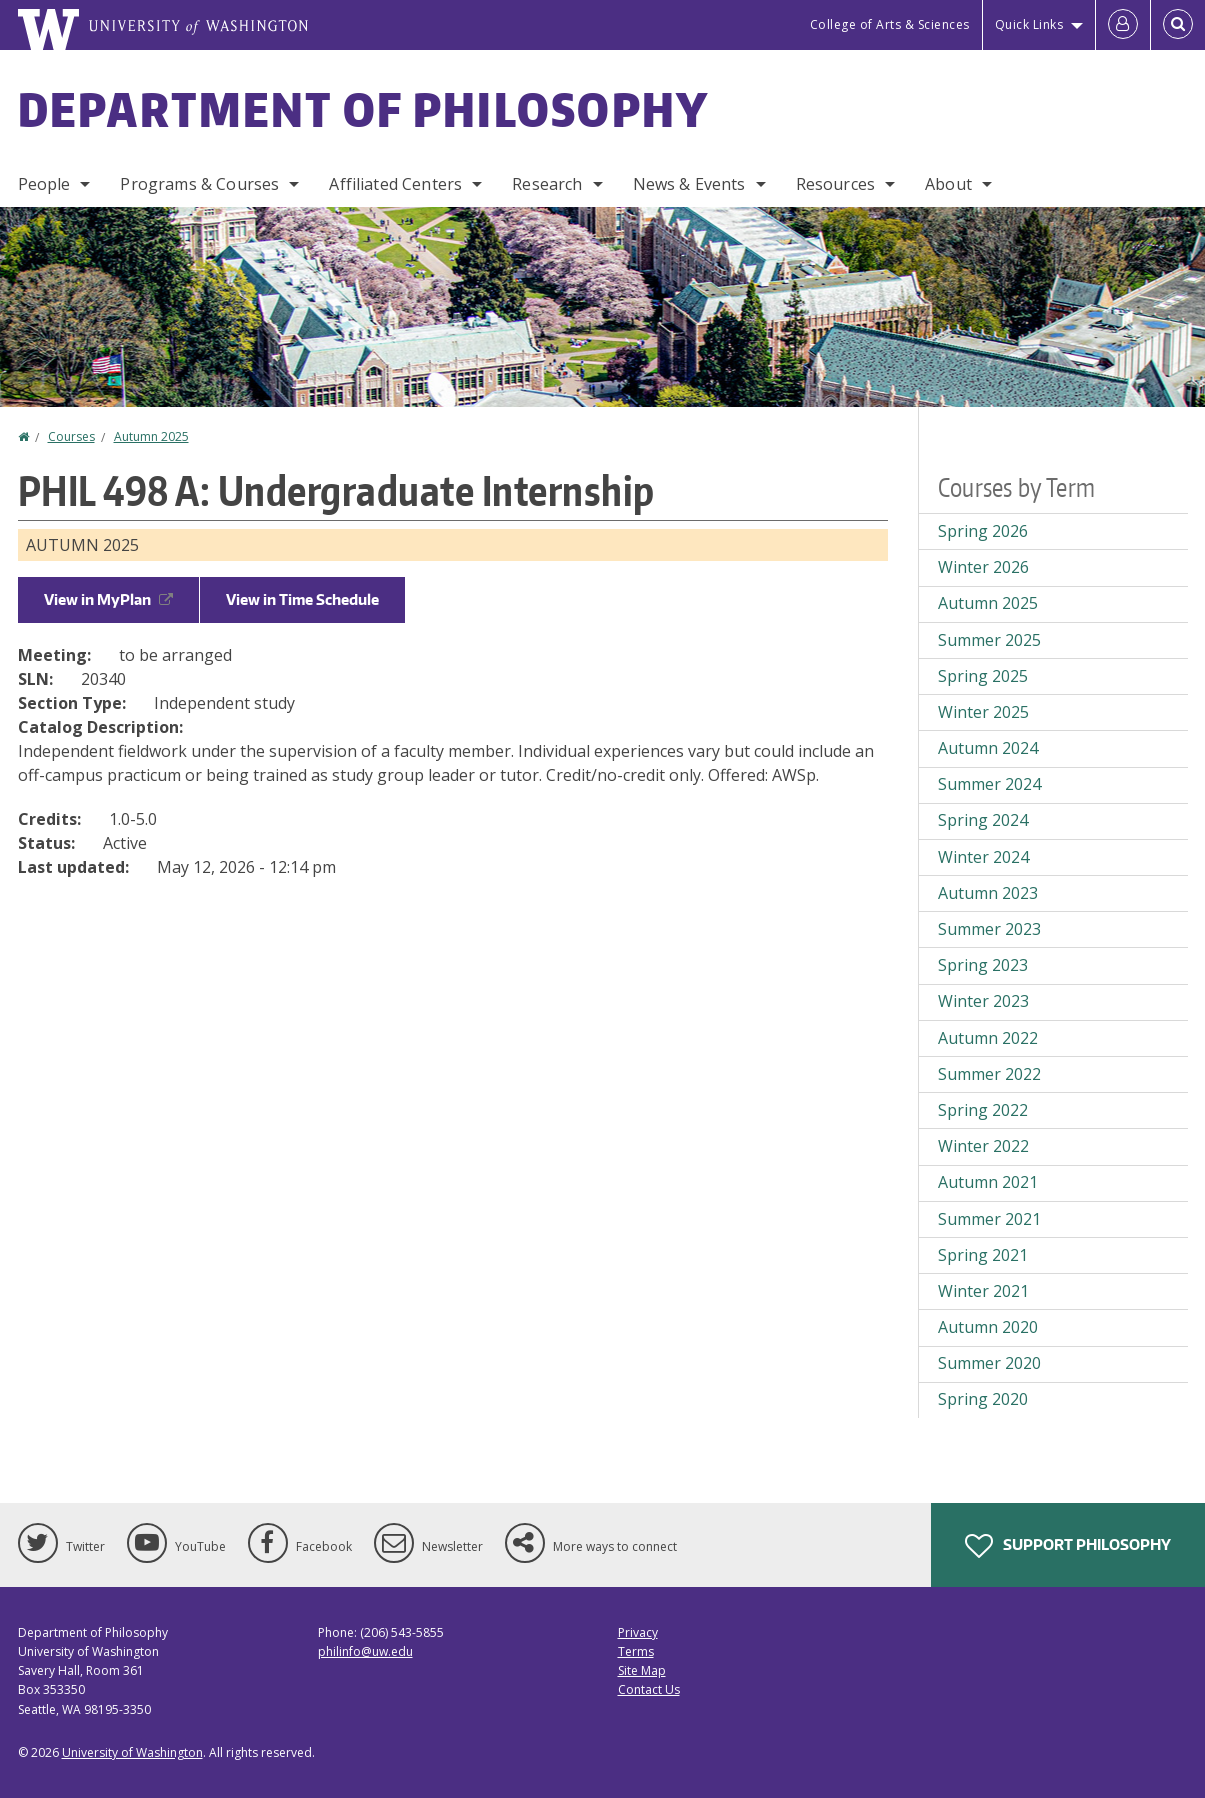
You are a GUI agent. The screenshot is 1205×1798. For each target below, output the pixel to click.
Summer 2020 (989, 1363)
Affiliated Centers (395, 184)
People (44, 184)
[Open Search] (1178, 25)
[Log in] (1123, 25)
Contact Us (649, 1689)
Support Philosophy (1068, 1546)
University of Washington (132, 1752)
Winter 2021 (983, 1291)
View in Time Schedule (302, 599)
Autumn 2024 (988, 748)
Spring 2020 (983, 1399)
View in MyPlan (108, 599)
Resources (835, 184)
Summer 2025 (989, 640)
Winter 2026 (983, 567)
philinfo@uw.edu (365, 1651)
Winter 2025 (983, 712)
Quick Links (1029, 24)
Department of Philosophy (364, 109)
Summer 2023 (989, 929)
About (948, 184)
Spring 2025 (983, 676)
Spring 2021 (983, 1255)
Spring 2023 (983, 965)
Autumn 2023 (988, 893)
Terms (636, 1651)
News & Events (689, 184)
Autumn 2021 (988, 1182)
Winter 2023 (983, 1001)
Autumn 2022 (988, 1038)
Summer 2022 (989, 1074)
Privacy (638, 1632)
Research (547, 184)
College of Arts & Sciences (890, 24)
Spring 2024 (983, 820)
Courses (71, 436)
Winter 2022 (983, 1146)
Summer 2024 (989, 784)
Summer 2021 (989, 1219)
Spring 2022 (983, 1110)
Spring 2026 (983, 531)
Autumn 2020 (988, 1327)
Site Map (642, 1670)
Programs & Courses (199, 184)
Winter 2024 (983, 857)
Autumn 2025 (151, 436)
